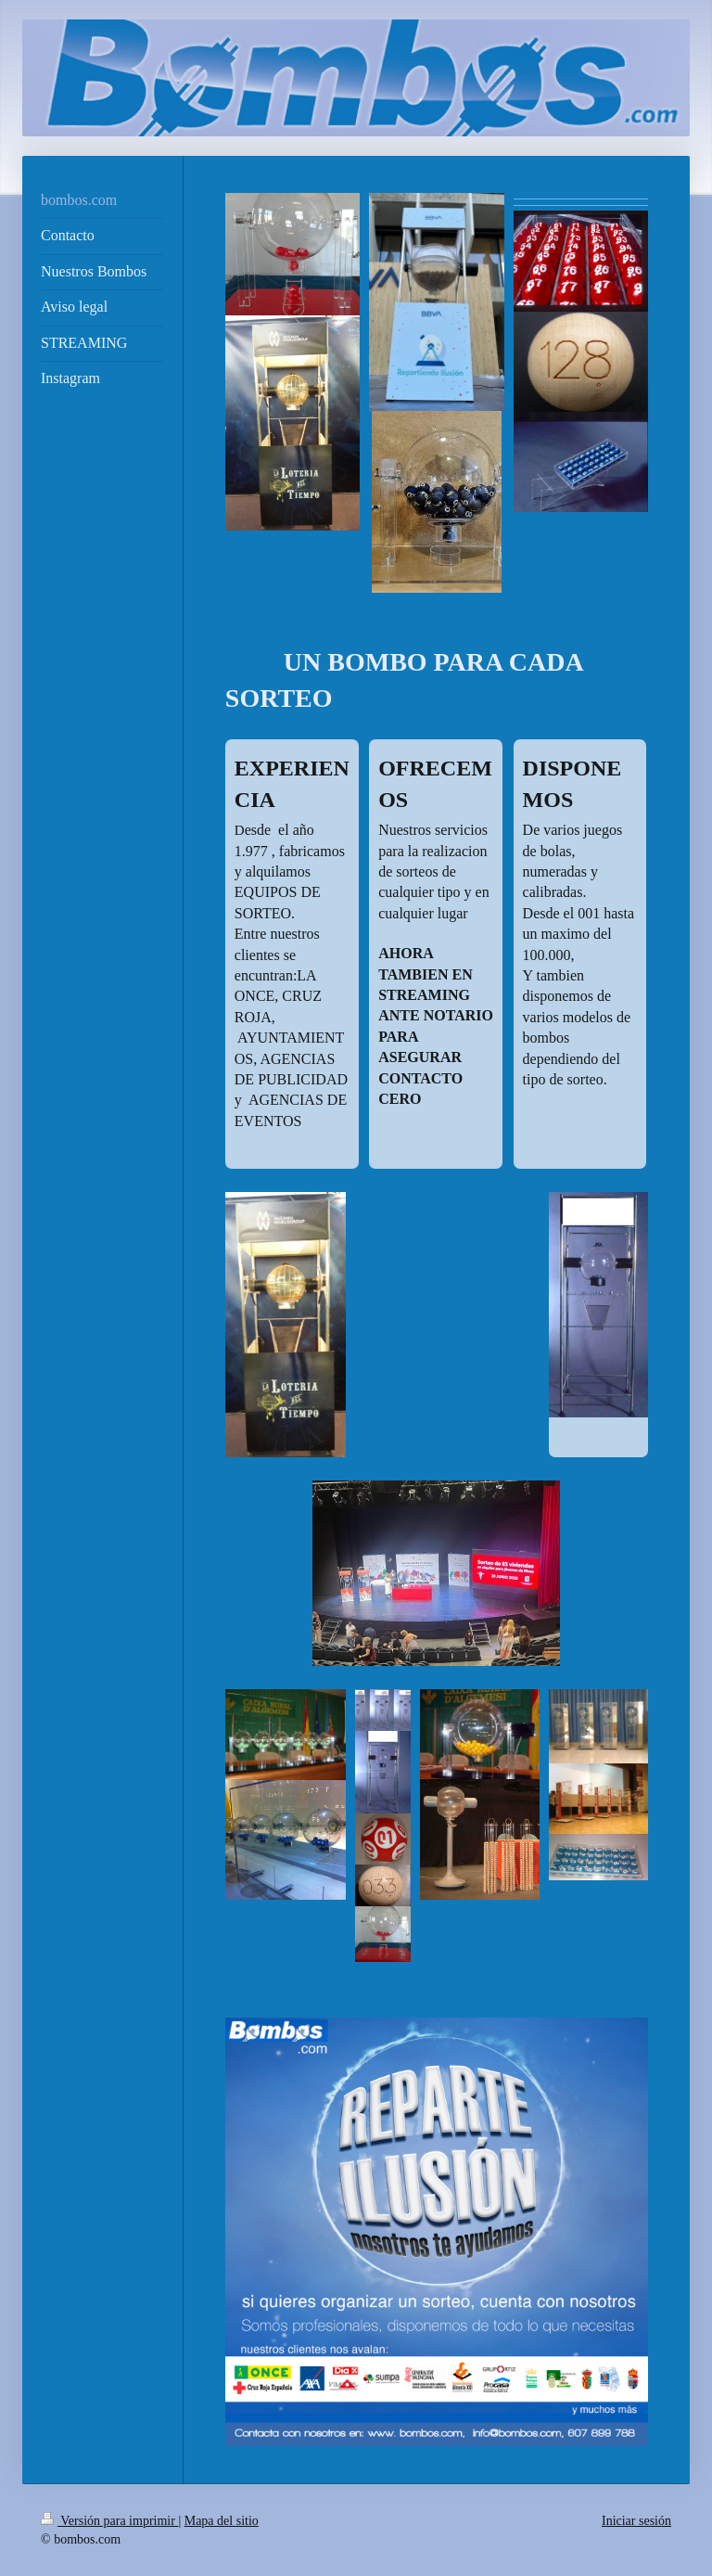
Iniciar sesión (636, 2521)
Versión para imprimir (109, 2521)
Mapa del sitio (221, 2521)
